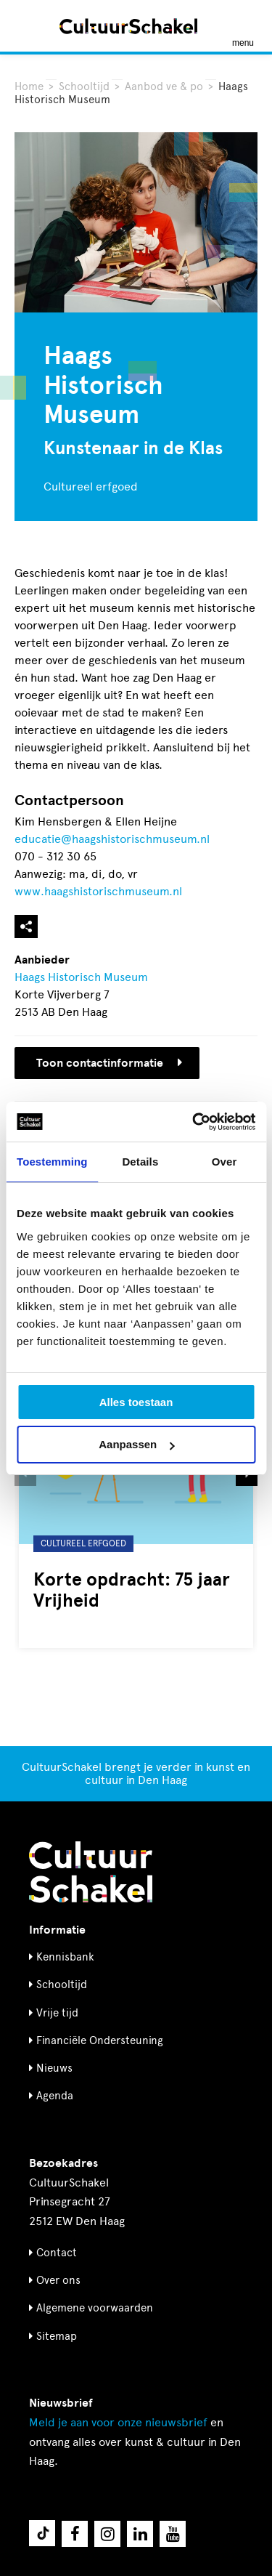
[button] (25, 1475)
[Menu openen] (243, 26)
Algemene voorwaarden (94, 2307)
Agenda (54, 2095)
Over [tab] (224, 1161)
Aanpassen (136, 1444)
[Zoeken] (27, 26)
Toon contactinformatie (109, 1063)
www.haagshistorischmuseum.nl (98, 891)
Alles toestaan (136, 1402)
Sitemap (56, 2336)
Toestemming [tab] (52, 1161)
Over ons (58, 2280)
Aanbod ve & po (164, 86)
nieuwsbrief (118, 2422)
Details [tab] (140, 1161)
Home (29, 86)
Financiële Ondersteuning (99, 2040)
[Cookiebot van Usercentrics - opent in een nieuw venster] (193, 1122)
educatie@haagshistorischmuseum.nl (112, 839)
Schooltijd (84, 86)
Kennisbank (65, 1956)
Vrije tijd (57, 2012)
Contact (56, 2252)
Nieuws (54, 2068)
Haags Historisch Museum (81, 977)
